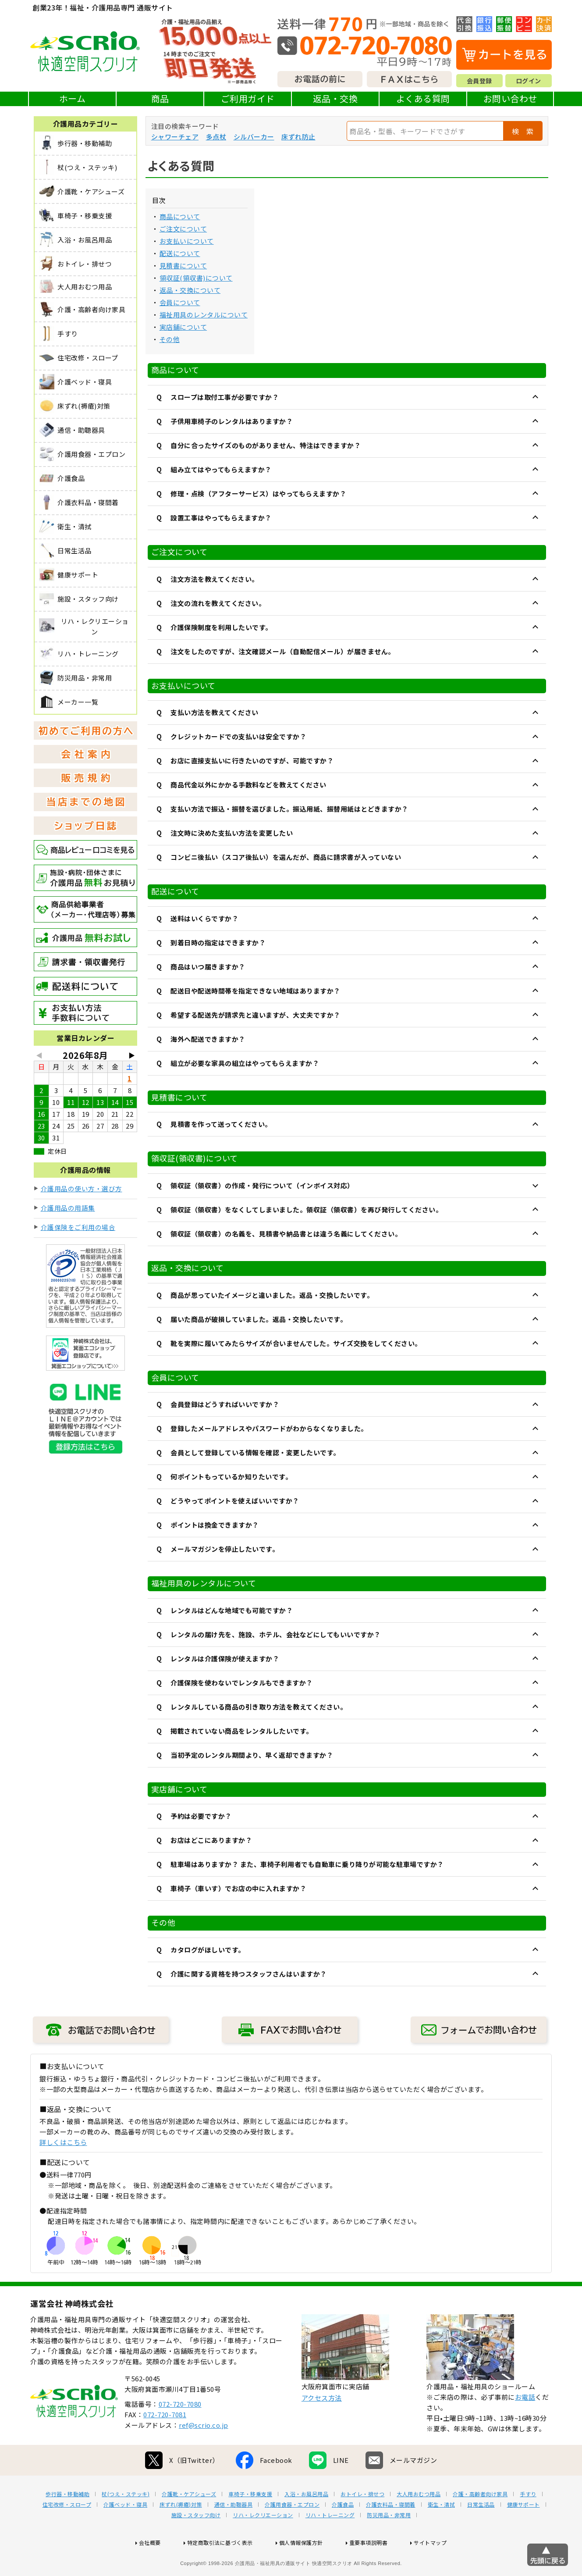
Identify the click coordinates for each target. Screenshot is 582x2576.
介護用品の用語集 (68, 1207)
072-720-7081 (164, 2442)
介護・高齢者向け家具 (480, 2522)
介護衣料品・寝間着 (390, 2533)
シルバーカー (254, 136)
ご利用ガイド (248, 98)
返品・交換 (335, 98)
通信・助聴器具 (233, 2533)
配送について (180, 253)
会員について (180, 302)
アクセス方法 (322, 2425)
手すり (528, 2522)
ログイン (528, 80)
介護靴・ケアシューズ (189, 2522)
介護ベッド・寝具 (125, 2533)
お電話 (525, 2425)
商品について (180, 216)
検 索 (523, 131)
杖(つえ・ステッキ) (125, 2522)
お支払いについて (187, 241)
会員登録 (479, 80)
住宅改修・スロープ (67, 2533)
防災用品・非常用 (389, 2543)
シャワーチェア (175, 136)
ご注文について (183, 228)
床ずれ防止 (298, 136)
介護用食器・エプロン (292, 2533)
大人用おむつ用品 (418, 2522)
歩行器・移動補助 (67, 2522)
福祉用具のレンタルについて (204, 314)
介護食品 (343, 2533)
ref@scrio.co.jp (203, 2453)
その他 (170, 339)
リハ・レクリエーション (263, 2543)
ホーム (72, 98)
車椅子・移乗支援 (250, 2522)
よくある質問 (423, 98)
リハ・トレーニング (330, 2543)
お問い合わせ (510, 98)
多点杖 (216, 136)
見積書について (183, 265)
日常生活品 (481, 2533)
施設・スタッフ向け (196, 2543)
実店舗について (183, 326)
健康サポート (523, 2533)
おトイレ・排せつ (362, 2522)
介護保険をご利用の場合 (78, 1227)
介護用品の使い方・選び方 (81, 1188)
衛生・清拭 (441, 2533)
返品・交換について (190, 290)
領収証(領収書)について (196, 277)
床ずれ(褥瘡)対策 (181, 2533)
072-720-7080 (180, 2432)
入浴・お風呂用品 (306, 2522)
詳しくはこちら (63, 2142)
